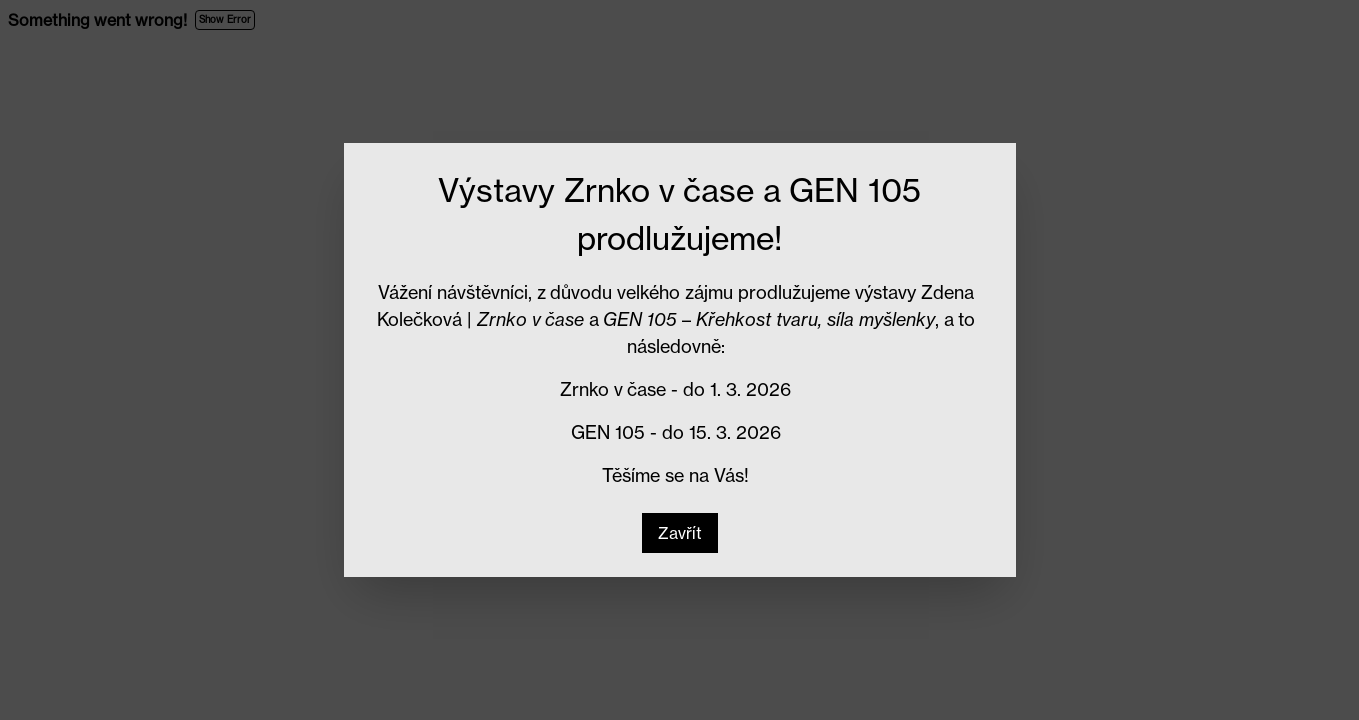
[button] (680, 533)
